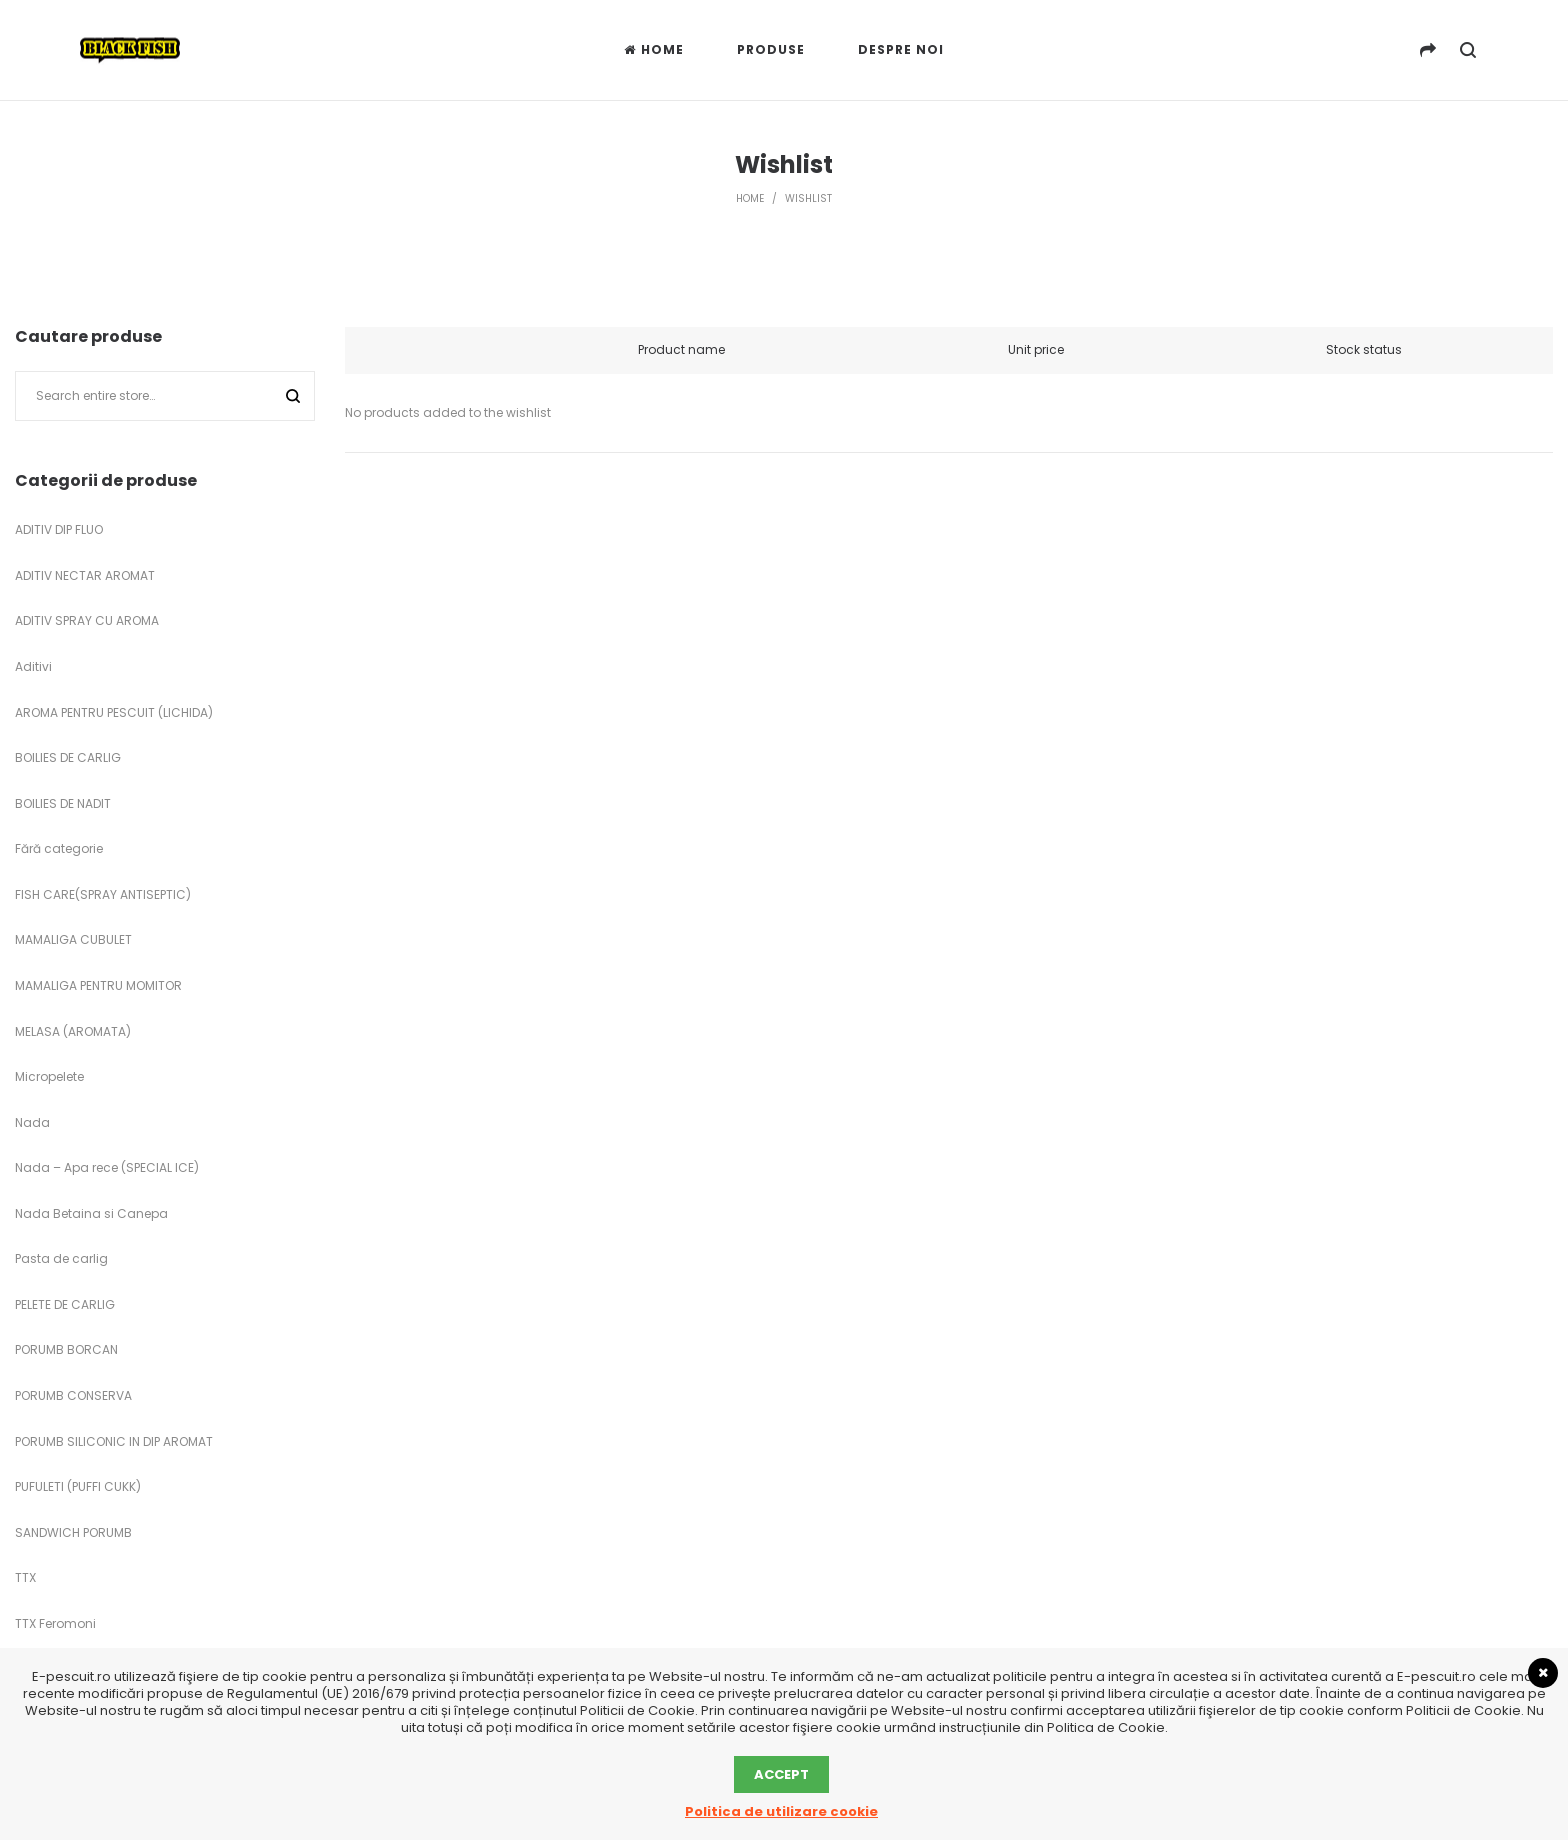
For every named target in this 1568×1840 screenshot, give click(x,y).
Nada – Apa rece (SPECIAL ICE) (107, 1167)
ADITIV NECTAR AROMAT (85, 575)
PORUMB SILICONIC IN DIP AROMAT (114, 1441)
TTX (25, 1577)
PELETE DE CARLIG (65, 1304)
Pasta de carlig (61, 1258)
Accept (781, 1774)
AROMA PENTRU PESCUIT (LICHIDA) (114, 712)
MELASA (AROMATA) (73, 1031)
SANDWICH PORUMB (73, 1532)
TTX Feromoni (55, 1623)
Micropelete (49, 1076)
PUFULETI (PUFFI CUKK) (78, 1486)
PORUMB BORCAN (66, 1349)
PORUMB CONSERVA (73, 1395)
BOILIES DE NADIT (63, 803)
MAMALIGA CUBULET (73, 939)
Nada (32, 1122)
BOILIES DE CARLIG (68, 757)
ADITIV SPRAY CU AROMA (87, 620)
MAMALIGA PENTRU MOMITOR (98, 985)
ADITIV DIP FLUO (59, 529)
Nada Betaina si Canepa (91, 1213)
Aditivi (33, 666)
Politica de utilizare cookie (781, 1811)
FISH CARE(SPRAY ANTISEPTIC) (103, 894)
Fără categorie (59, 848)
